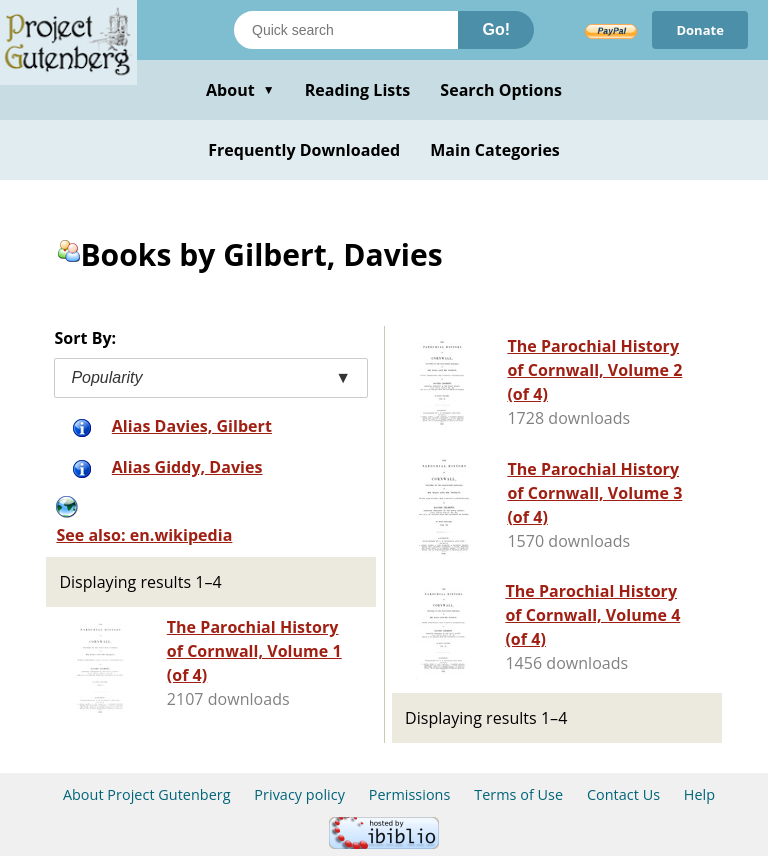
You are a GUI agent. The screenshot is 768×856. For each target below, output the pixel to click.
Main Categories (495, 150)
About (240, 90)
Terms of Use (518, 794)
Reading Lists (358, 90)
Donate (700, 30)
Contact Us (623, 794)
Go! (496, 29)
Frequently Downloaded (304, 150)
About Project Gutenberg (147, 794)
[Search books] (346, 30)
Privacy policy (299, 794)
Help (699, 794)
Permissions (410, 794)
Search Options (501, 90)
